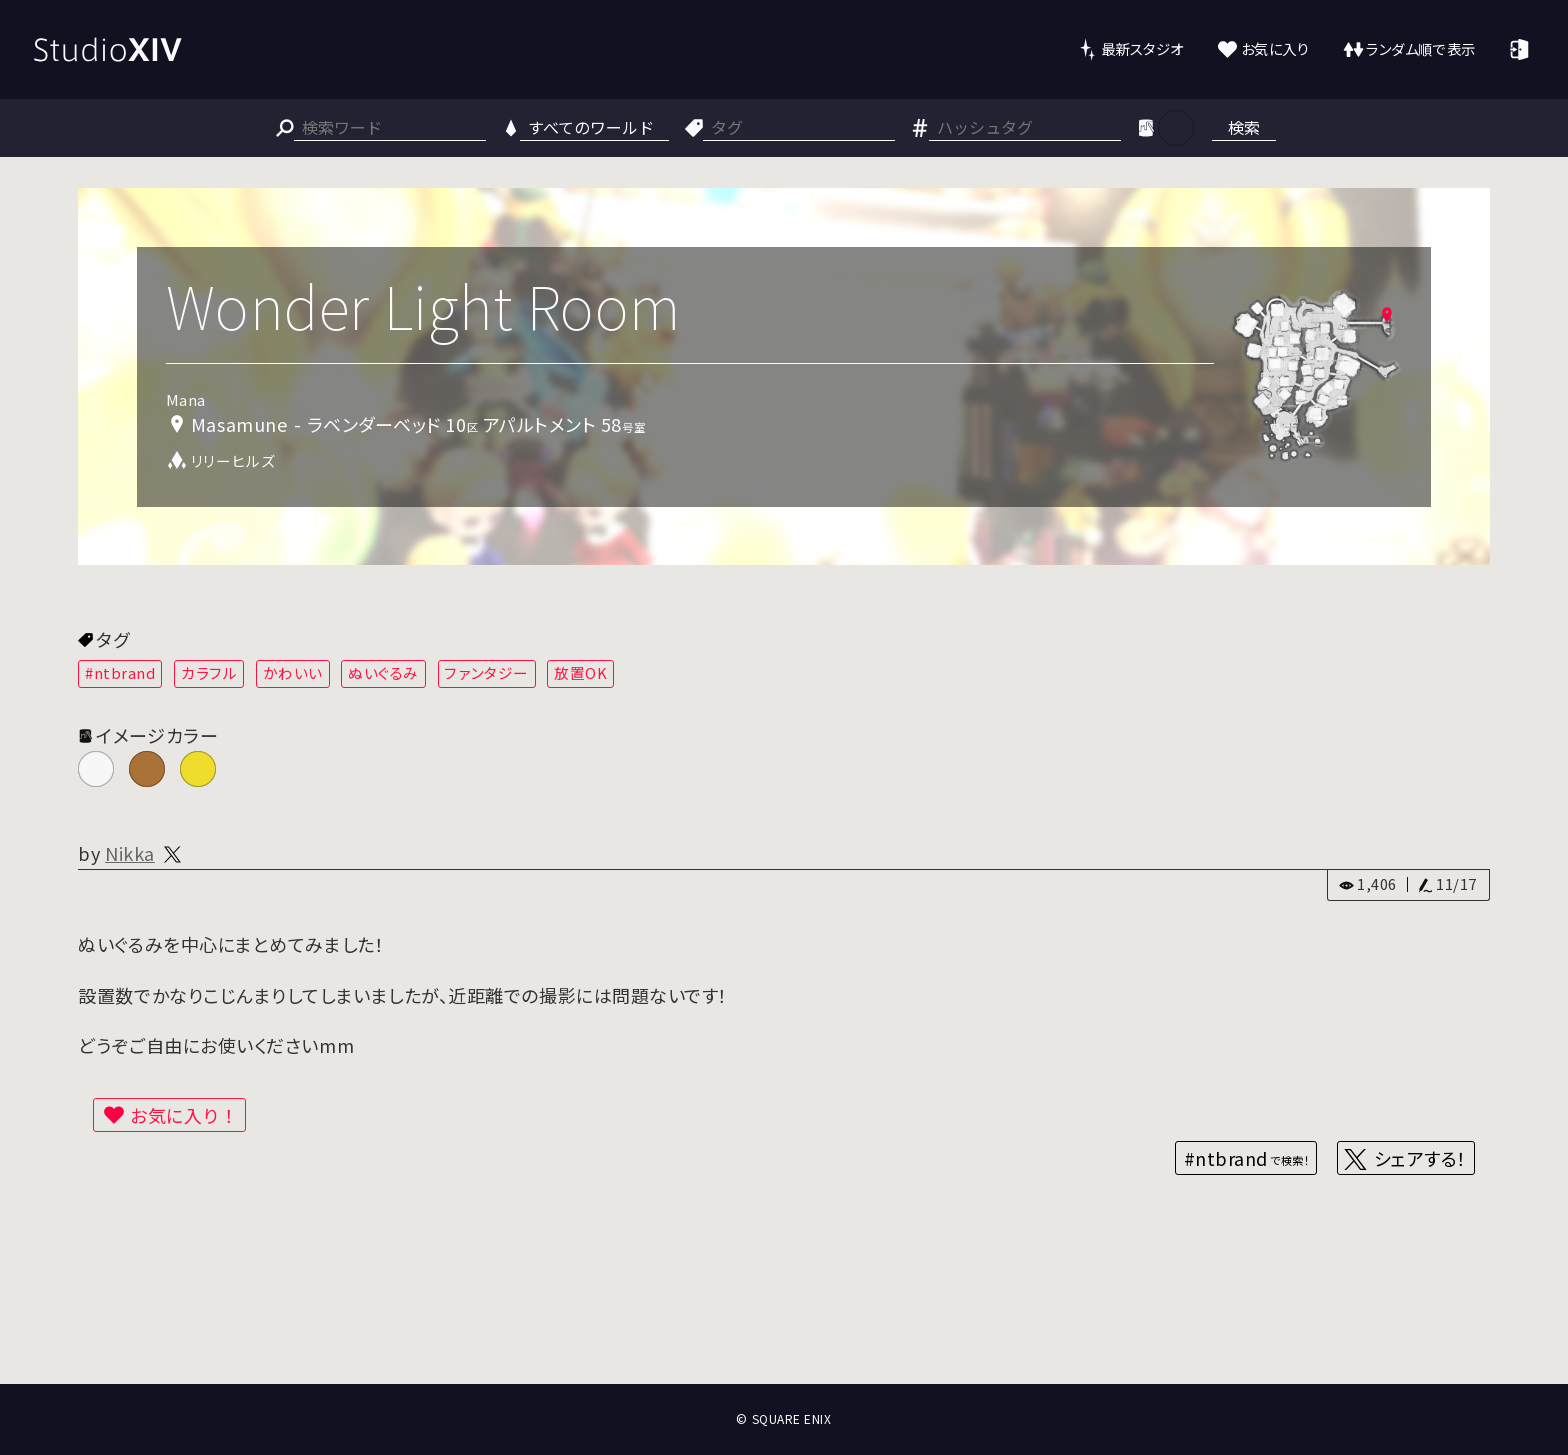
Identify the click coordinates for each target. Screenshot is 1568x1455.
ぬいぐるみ (383, 672)
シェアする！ (1420, 1158)
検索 (1244, 127)
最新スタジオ (1142, 48)
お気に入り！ (184, 1115)
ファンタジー (486, 672)
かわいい (293, 672)
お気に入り (1275, 48)
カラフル (209, 672)
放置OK (580, 672)
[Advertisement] (784, 1310)
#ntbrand (120, 672)
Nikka (130, 853)
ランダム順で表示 (1420, 48)
